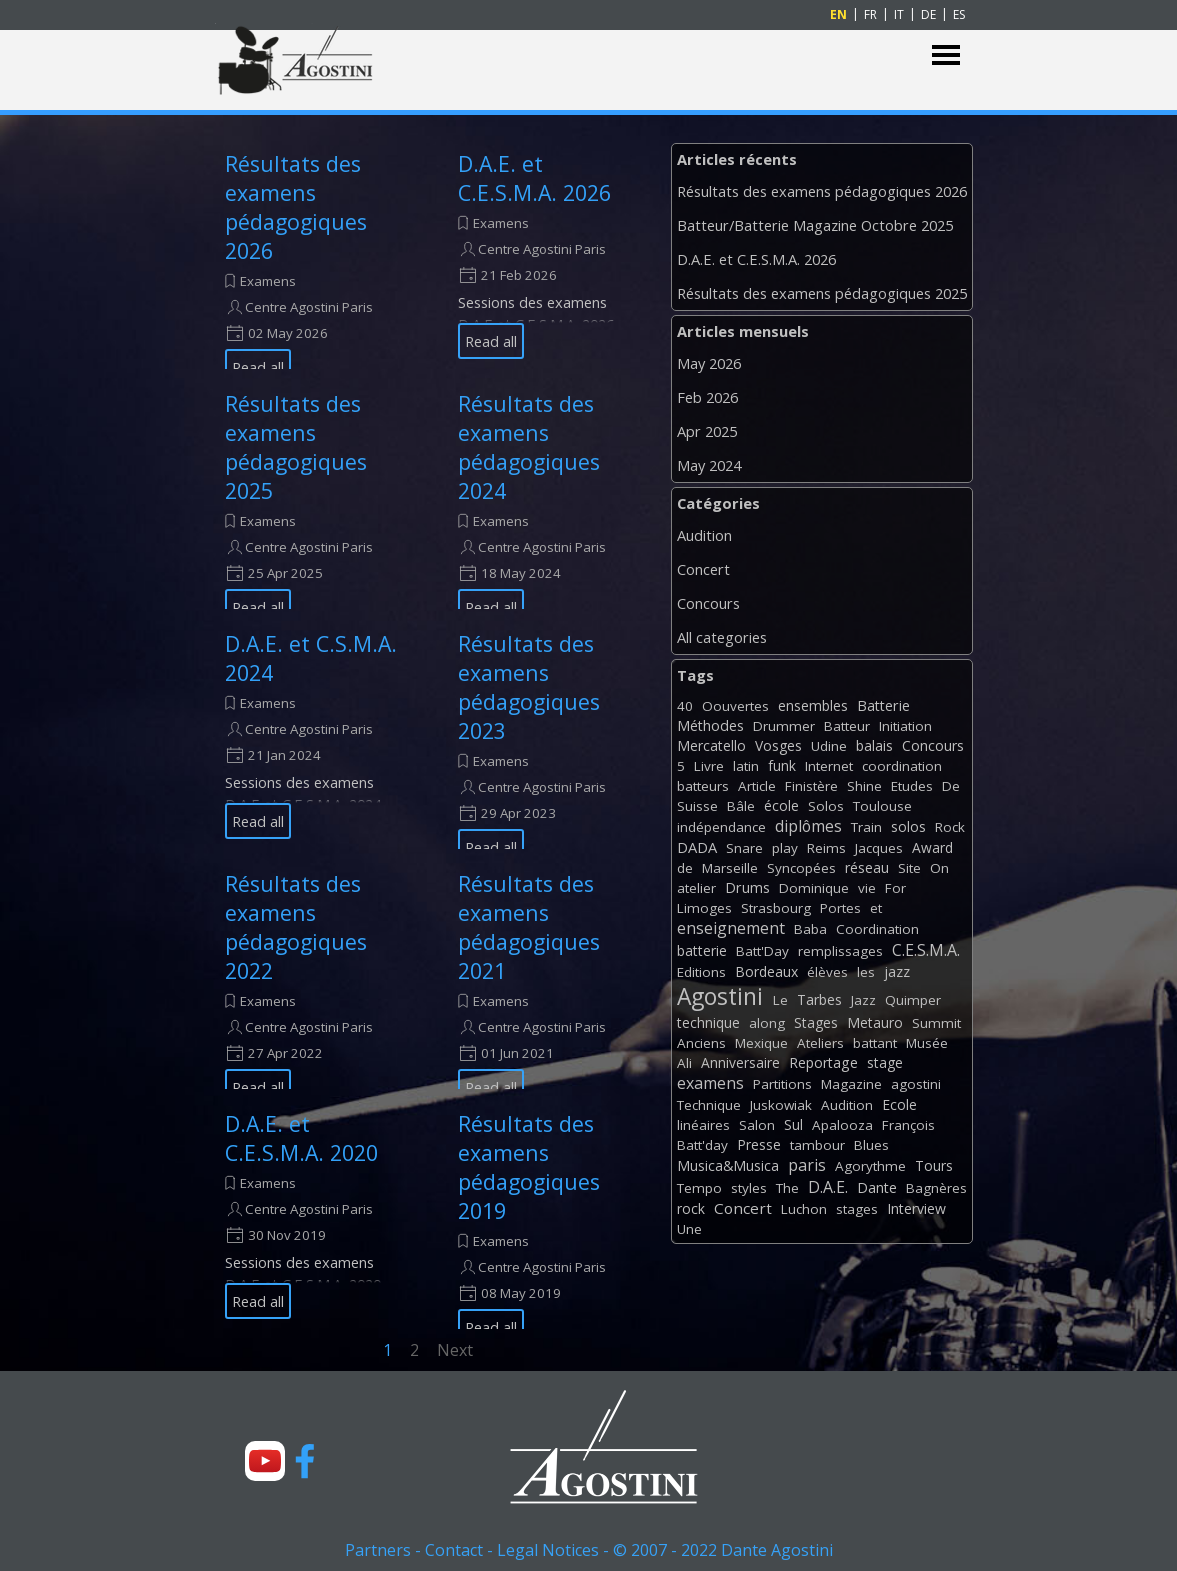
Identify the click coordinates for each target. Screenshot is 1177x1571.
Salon (757, 1125)
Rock (950, 827)
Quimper (913, 1000)
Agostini (720, 996)
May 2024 (709, 465)
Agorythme (870, 1166)
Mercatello (711, 745)
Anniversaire (740, 1062)
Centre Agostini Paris (309, 307)
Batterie (883, 705)
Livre (709, 766)
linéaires (703, 1125)
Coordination (877, 929)
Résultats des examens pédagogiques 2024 (529, 447)
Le (780, 1000)
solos (908, 826)
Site (909, 868)
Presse (759, 1144)
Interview (916, 1208)
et (876, 908)
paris (807, 1165)
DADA (697, 847)
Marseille (730, 868)
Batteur (847, 726)
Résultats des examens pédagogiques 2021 (529, 927)
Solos (826, 806)
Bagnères (936, 1188)
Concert (703, 569)
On (939, 868)
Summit (936, 1023)
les (866, 972)
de (685, 868)
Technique (709, 1105)
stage (885, 1062)
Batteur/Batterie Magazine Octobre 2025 (815, 225)
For (895, 888)
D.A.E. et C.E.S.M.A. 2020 (301, 1138)
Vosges (778, 745)
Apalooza (842, 1125)
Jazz (863, 1000)
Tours (934, 1165)
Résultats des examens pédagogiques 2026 (296, 207)
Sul (793, 1124)
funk (782, 765)
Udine (829, 746)
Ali (684, 1063)
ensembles (813, 705)
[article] (316, 254)
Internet (829, 766)
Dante (877, 1187)
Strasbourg (776, 908)
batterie (702, 950)
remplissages (840, 951)
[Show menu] (946, 55)
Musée (927, 1043)
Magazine (851, 1084)
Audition (704, 535)
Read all (258, 367)
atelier (696, 888)
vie (867, 888)
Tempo (699, 1188)
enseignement (731, 928)
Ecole (899, 1104)
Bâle (741, 806)
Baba (810, 929)
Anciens (701, 1043)
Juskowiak (781, 1105)
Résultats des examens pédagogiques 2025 (296, 447)
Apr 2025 (707, 431)
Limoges (704, 908)
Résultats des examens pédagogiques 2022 (296, 927)
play (785, 848)
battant (875, 1043)
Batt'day (702, 1145)
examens (710, 1083)
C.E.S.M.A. (926, 950)
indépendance (721, 827)
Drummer (784, 726)
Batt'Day (762, 951)
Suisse (697, 806)
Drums (747, 887)
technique (708, 1022)
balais (874, 745)
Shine (864, 786)
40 (685, 706)
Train (866, 827)
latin (746, 766)
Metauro (875, 1022)
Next (455, 1350)
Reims (826, 848)
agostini (916, 1084)
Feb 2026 (707, 397)
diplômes (808, 826)
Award (932, 847)
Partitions (782, 1084)
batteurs (703, 786)
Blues (871, 1145)
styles (749, 1188)
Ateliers (820, 1043)
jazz (897, 971)
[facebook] (305, 1461)
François (908, 1125)
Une (689, 1229)
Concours (708, 603)
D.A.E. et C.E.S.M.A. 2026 (534, 178)
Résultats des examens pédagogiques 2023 (529, 687)
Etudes (912, 786)
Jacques (879, 848)
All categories (722, 637)
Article (757, 786)
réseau (867, 867)
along (767, 1023)
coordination (902, 766)
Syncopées (801, 868)
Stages (816, 1022)
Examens (268, 281)
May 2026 (709, 363)
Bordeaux (766, 971)
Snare (744, 848)
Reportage (823, 1062)
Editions (701, 972)
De (951, 786)
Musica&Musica (728, 1165)
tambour (817, 1145)
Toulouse (882, 806)
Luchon (804, 1209)
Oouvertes (735, 706)
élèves (827, 972)
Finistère (811, 786)
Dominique (814, 888)
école (781, 805)
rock (691, 1208)
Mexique (761, 1043)
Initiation (905, 726)
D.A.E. (828, 1187)
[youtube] (265, 1461)
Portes (840, 908)
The (787, 1188)
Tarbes (819, 999)
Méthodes (710, 725)
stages (857, 1209)
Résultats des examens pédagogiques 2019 (529, 1167)
